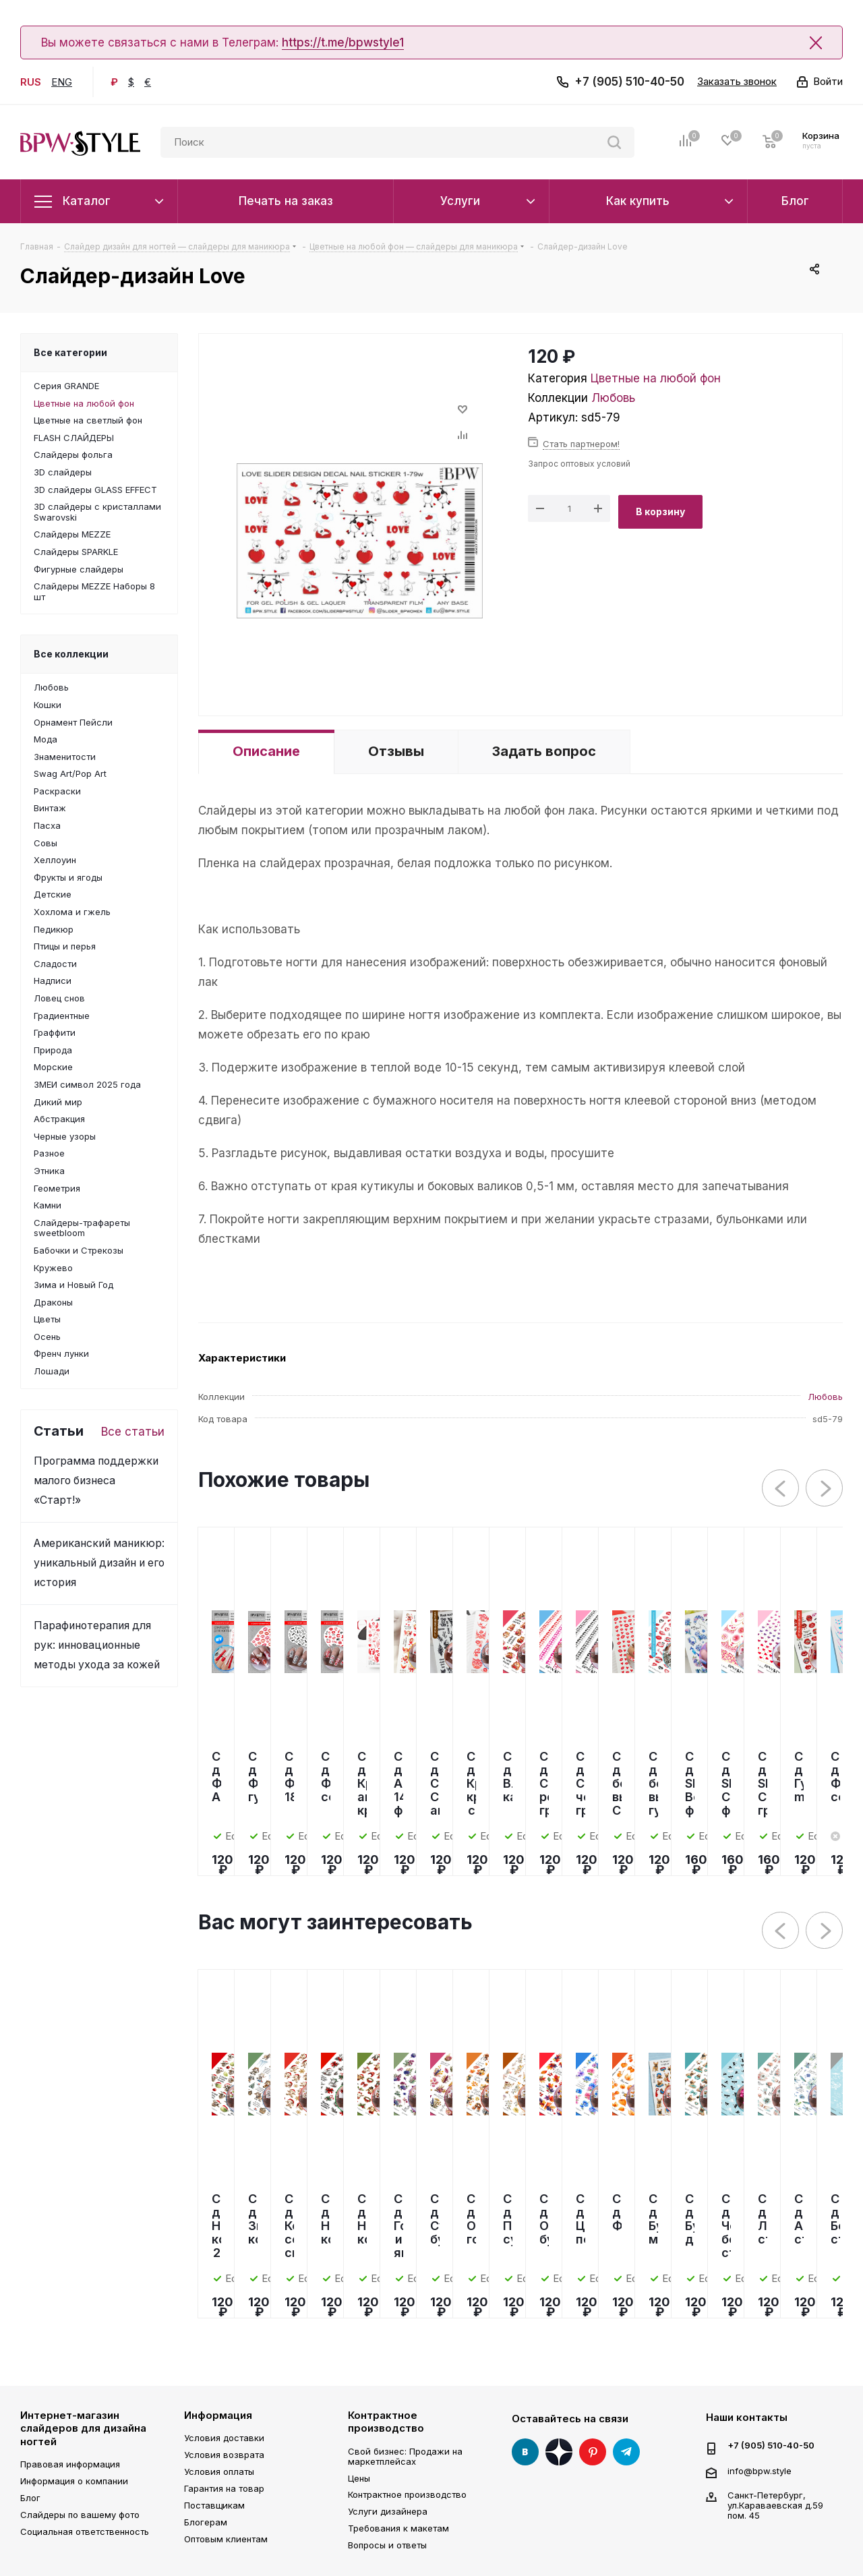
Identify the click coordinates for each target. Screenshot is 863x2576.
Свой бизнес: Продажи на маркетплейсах (405, 2456)
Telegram (626, 2451)
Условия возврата (224, 2454)
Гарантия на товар (224, 2488)
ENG (61, 82)
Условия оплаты (219, 2471)
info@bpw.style (759, 2470)
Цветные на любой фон (656, 378)
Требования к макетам (398, 2528)
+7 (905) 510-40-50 (629, 81)
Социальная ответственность (84, 2531)
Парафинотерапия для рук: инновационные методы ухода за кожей (97, 1645)
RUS (30, 82)
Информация (218, 2415)
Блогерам (205, 2522)
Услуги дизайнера (387, 2511)
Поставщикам (214, 2505)
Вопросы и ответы (387, 2545)
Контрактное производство (386, 2422)
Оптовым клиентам (226, 2539)
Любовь (613, 398)
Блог (30, 2497)
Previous (781, 1488)
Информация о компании (74, 2481)
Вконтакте (525, 2451)
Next (824, 1488)
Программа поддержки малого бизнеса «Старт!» (96, 1480)
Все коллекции (71, 654)
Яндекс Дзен (558, 2451)
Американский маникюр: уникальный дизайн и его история (99, 1563)
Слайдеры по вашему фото (80, 2514)
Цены (359, 2478)
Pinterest (592, 2451)
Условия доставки (224, 2437)
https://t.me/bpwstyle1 (343, 42)
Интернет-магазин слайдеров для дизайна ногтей (83, 2428)
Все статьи (133, 1431)
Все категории (70, 352)
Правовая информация (70, 2464)
